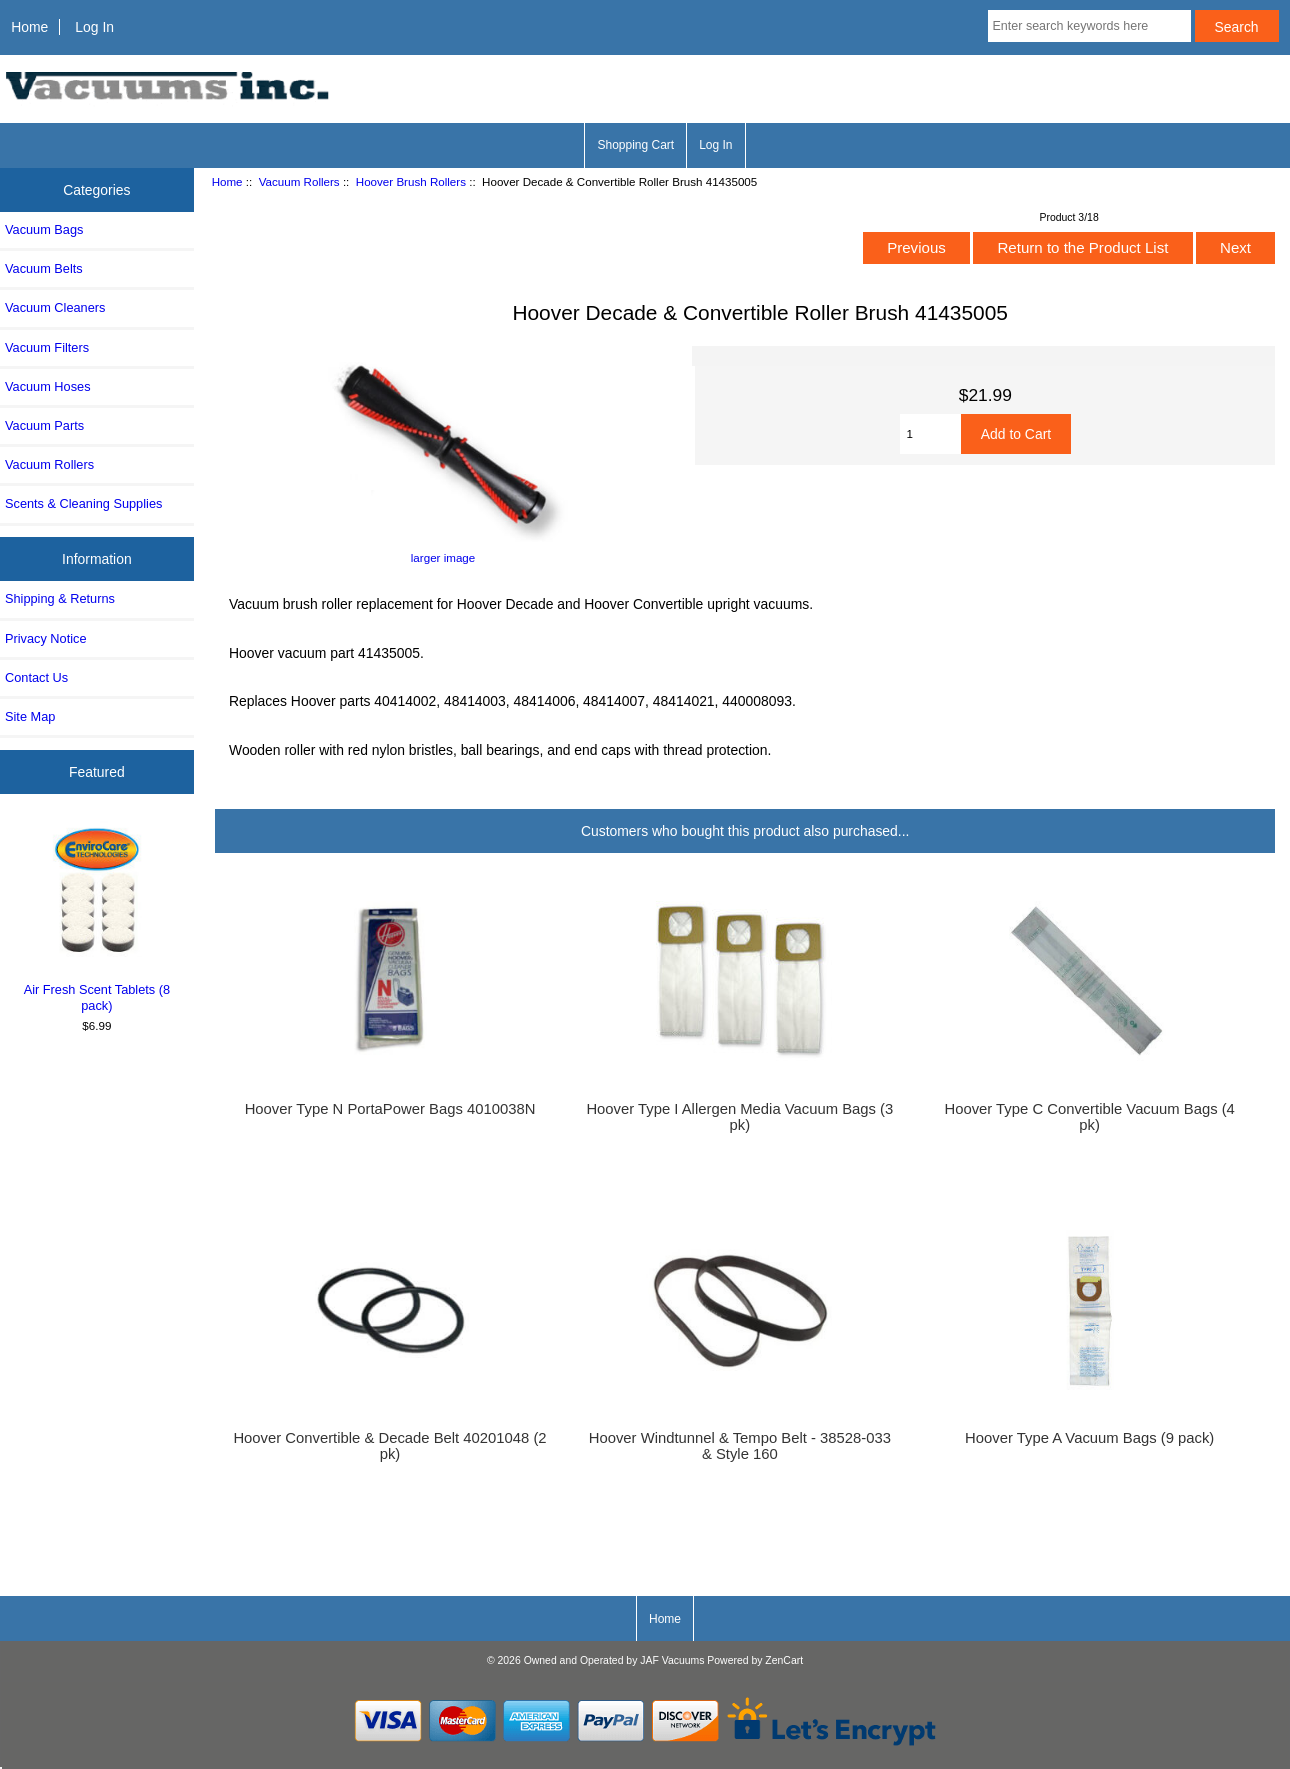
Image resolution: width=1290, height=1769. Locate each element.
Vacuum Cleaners (55, 307)
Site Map (30, 716)
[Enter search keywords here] (1089, 26)
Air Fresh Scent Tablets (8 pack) (97, 917)
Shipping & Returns (60, 598)
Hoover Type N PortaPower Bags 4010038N (390, 1109)
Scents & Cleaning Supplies (83, 503)
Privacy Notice (45, 638)
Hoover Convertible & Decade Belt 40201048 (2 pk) (389, 1446)
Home (29, 27)
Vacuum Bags (44, 229)
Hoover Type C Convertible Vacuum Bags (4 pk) (1089, 1117)
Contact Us (36, 677)
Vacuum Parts (44, 425)
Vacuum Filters (47, 347)
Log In (94, 27)
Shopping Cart (635, 145)
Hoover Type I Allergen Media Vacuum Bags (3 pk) (739, 1117)
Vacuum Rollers (299, 181)
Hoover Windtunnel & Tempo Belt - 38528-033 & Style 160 (740, 1446)
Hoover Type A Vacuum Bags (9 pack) (1089, 1438)
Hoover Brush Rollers (411, 181)
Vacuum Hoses (48, 386)
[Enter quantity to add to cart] (930, 434)
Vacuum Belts (44, 268)
